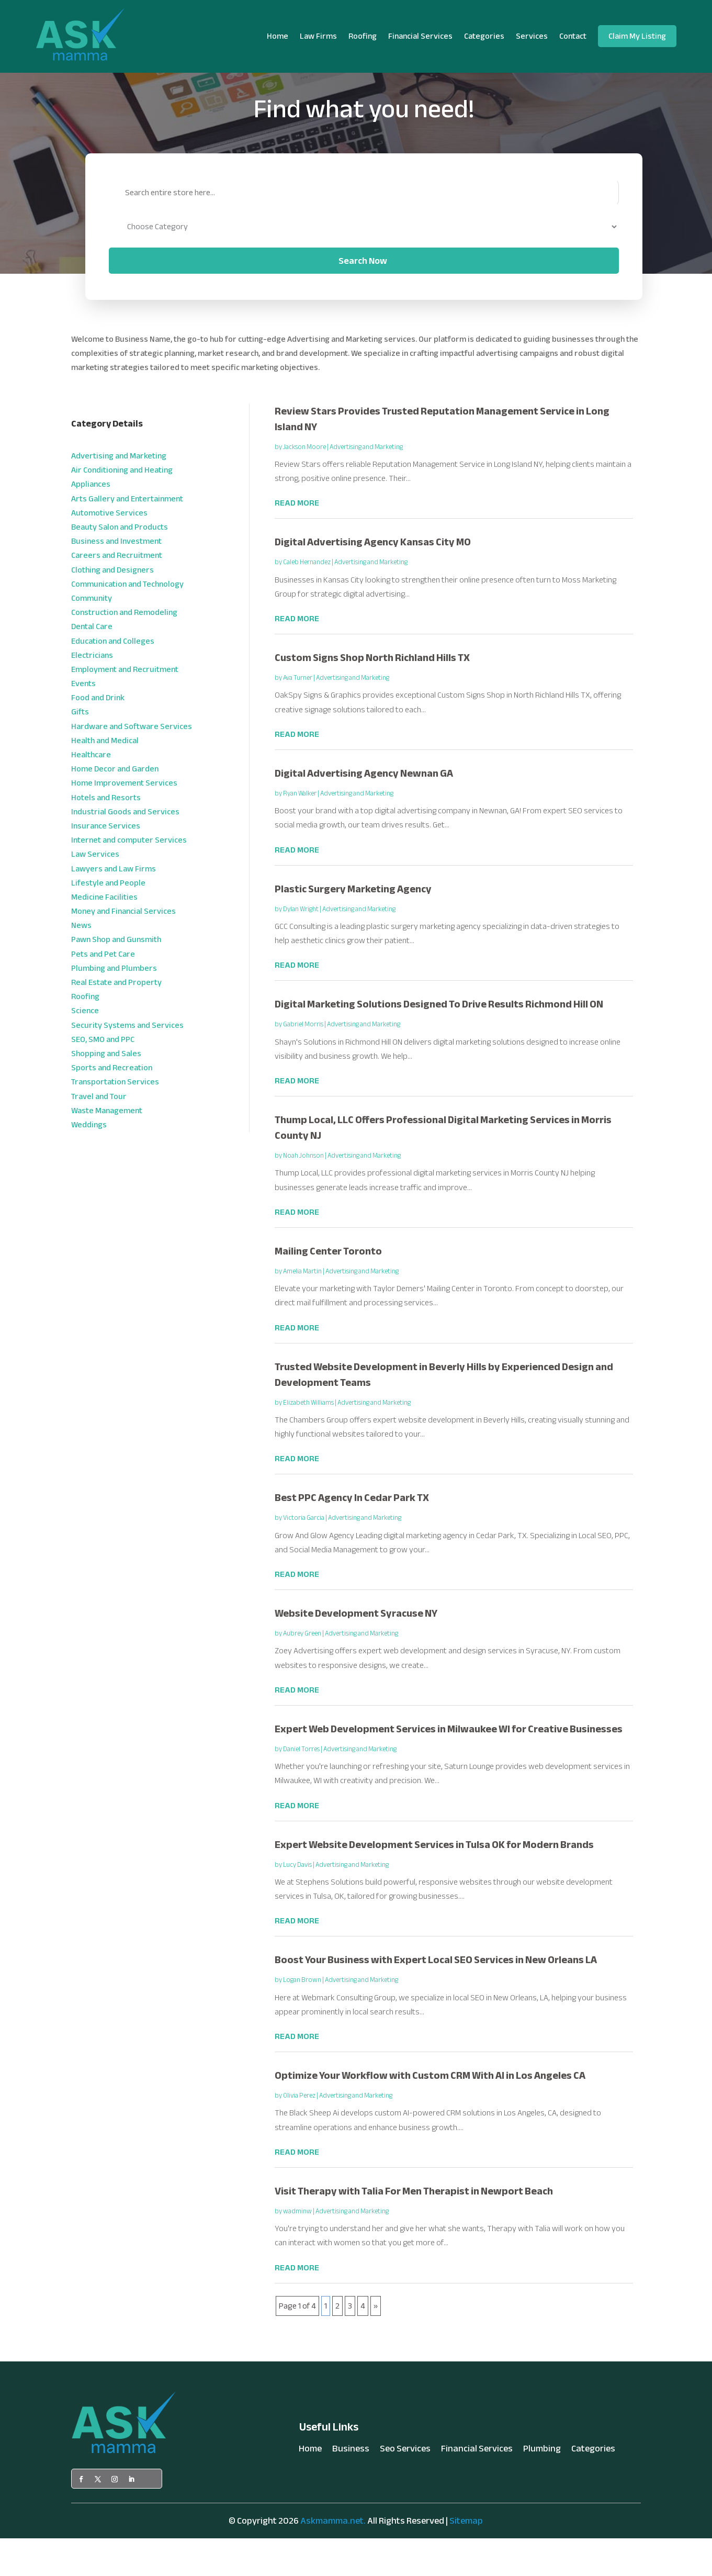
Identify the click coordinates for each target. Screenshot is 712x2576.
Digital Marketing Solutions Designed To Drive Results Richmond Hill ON (439, 1041)
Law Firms (318, 36)
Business (350, 2487)
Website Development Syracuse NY (356, 1651)
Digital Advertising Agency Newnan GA (364, 811)
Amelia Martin (302, 1309)
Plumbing (542, 2487)
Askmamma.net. (333, 2558)
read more (297, 541)
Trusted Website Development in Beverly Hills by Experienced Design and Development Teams (444, 1411)
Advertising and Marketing (366, 484)
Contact (572, 36)
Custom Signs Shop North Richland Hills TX (372, 695)
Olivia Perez (299, 2133)
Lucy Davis (297, 1902)
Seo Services (405, 2487)
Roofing (362, 36)
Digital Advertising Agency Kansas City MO (373, 579)
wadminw (297, 2249)
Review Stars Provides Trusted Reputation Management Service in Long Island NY (442, 456)
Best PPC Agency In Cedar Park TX (352, 1535)
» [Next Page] (376, 2343)
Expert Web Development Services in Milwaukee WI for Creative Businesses (449, 1766)
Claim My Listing (637, 36)
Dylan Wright (301, 946)
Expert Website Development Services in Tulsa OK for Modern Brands (434, 1881)
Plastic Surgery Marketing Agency (353, 926)
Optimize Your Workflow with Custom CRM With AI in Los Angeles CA (430, 2113)
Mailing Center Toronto (328, 1288)
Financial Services (420, 36)
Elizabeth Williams (308, 1439)
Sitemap (466, 2558)
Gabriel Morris (303, 1062)
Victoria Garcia (303, 1555)
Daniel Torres (301, 1786)
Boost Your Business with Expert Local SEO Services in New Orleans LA (436, 1997)
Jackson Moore (304, 484)
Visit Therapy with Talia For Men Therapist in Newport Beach (414, 2228)
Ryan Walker (300, 831)
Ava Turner (297, 715)
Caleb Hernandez (307, 599)
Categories (484, 36)
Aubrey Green (302, 1671)
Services (532, 36)
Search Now (362, 298)
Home (277, 36)
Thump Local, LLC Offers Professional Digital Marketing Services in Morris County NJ (443, 1165)
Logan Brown (302, 2017)
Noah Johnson (303, 1193)
